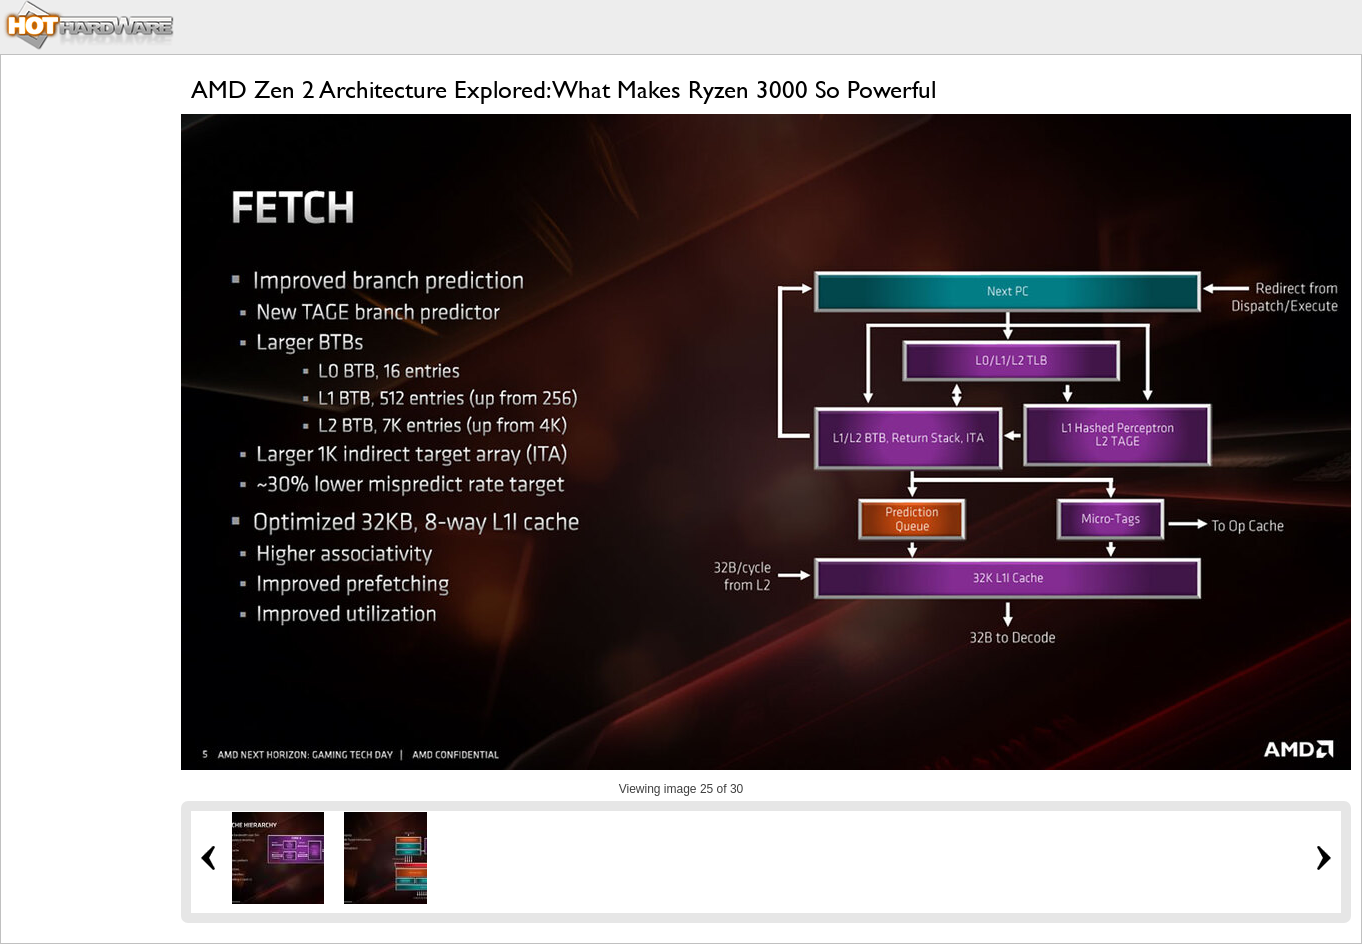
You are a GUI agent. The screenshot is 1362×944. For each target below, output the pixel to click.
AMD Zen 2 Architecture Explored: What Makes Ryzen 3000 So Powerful (563, 89)
